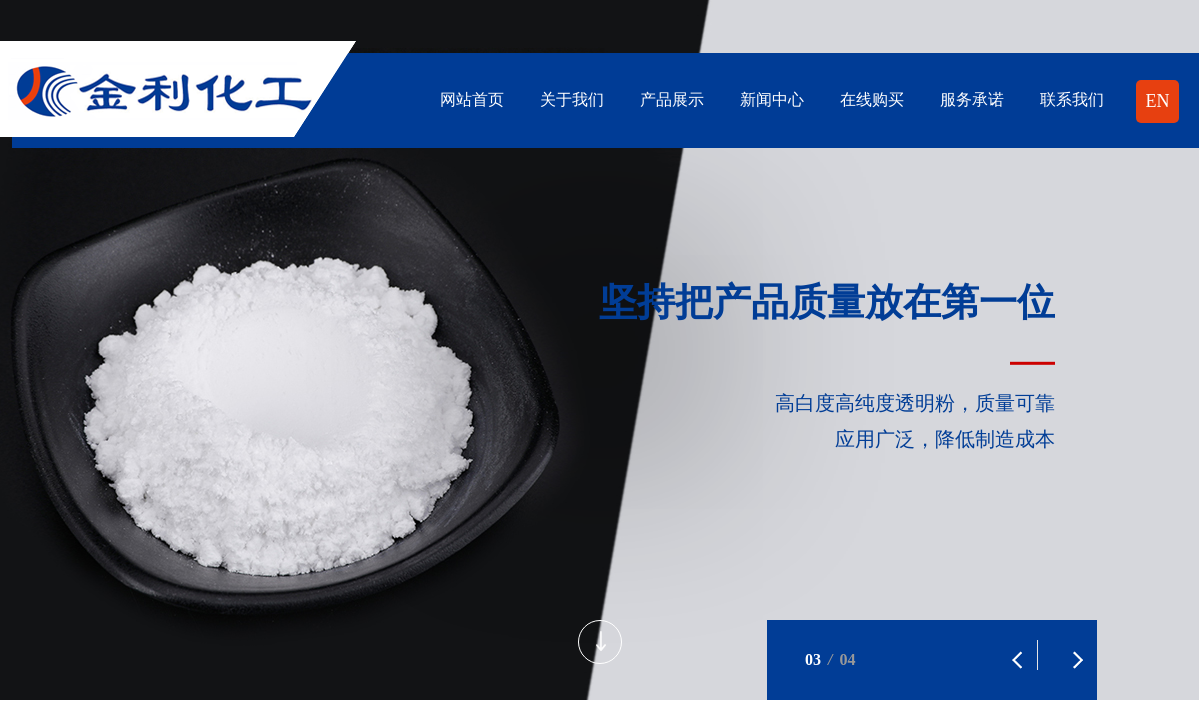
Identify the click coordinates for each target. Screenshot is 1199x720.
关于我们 (572, 99)
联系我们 (1072, 99)
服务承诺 (972, 99)
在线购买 (872, 99)
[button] (1007, 650)
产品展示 (672, 99)
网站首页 (472, 99)
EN (1158, 101)
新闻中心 (772, 99)
